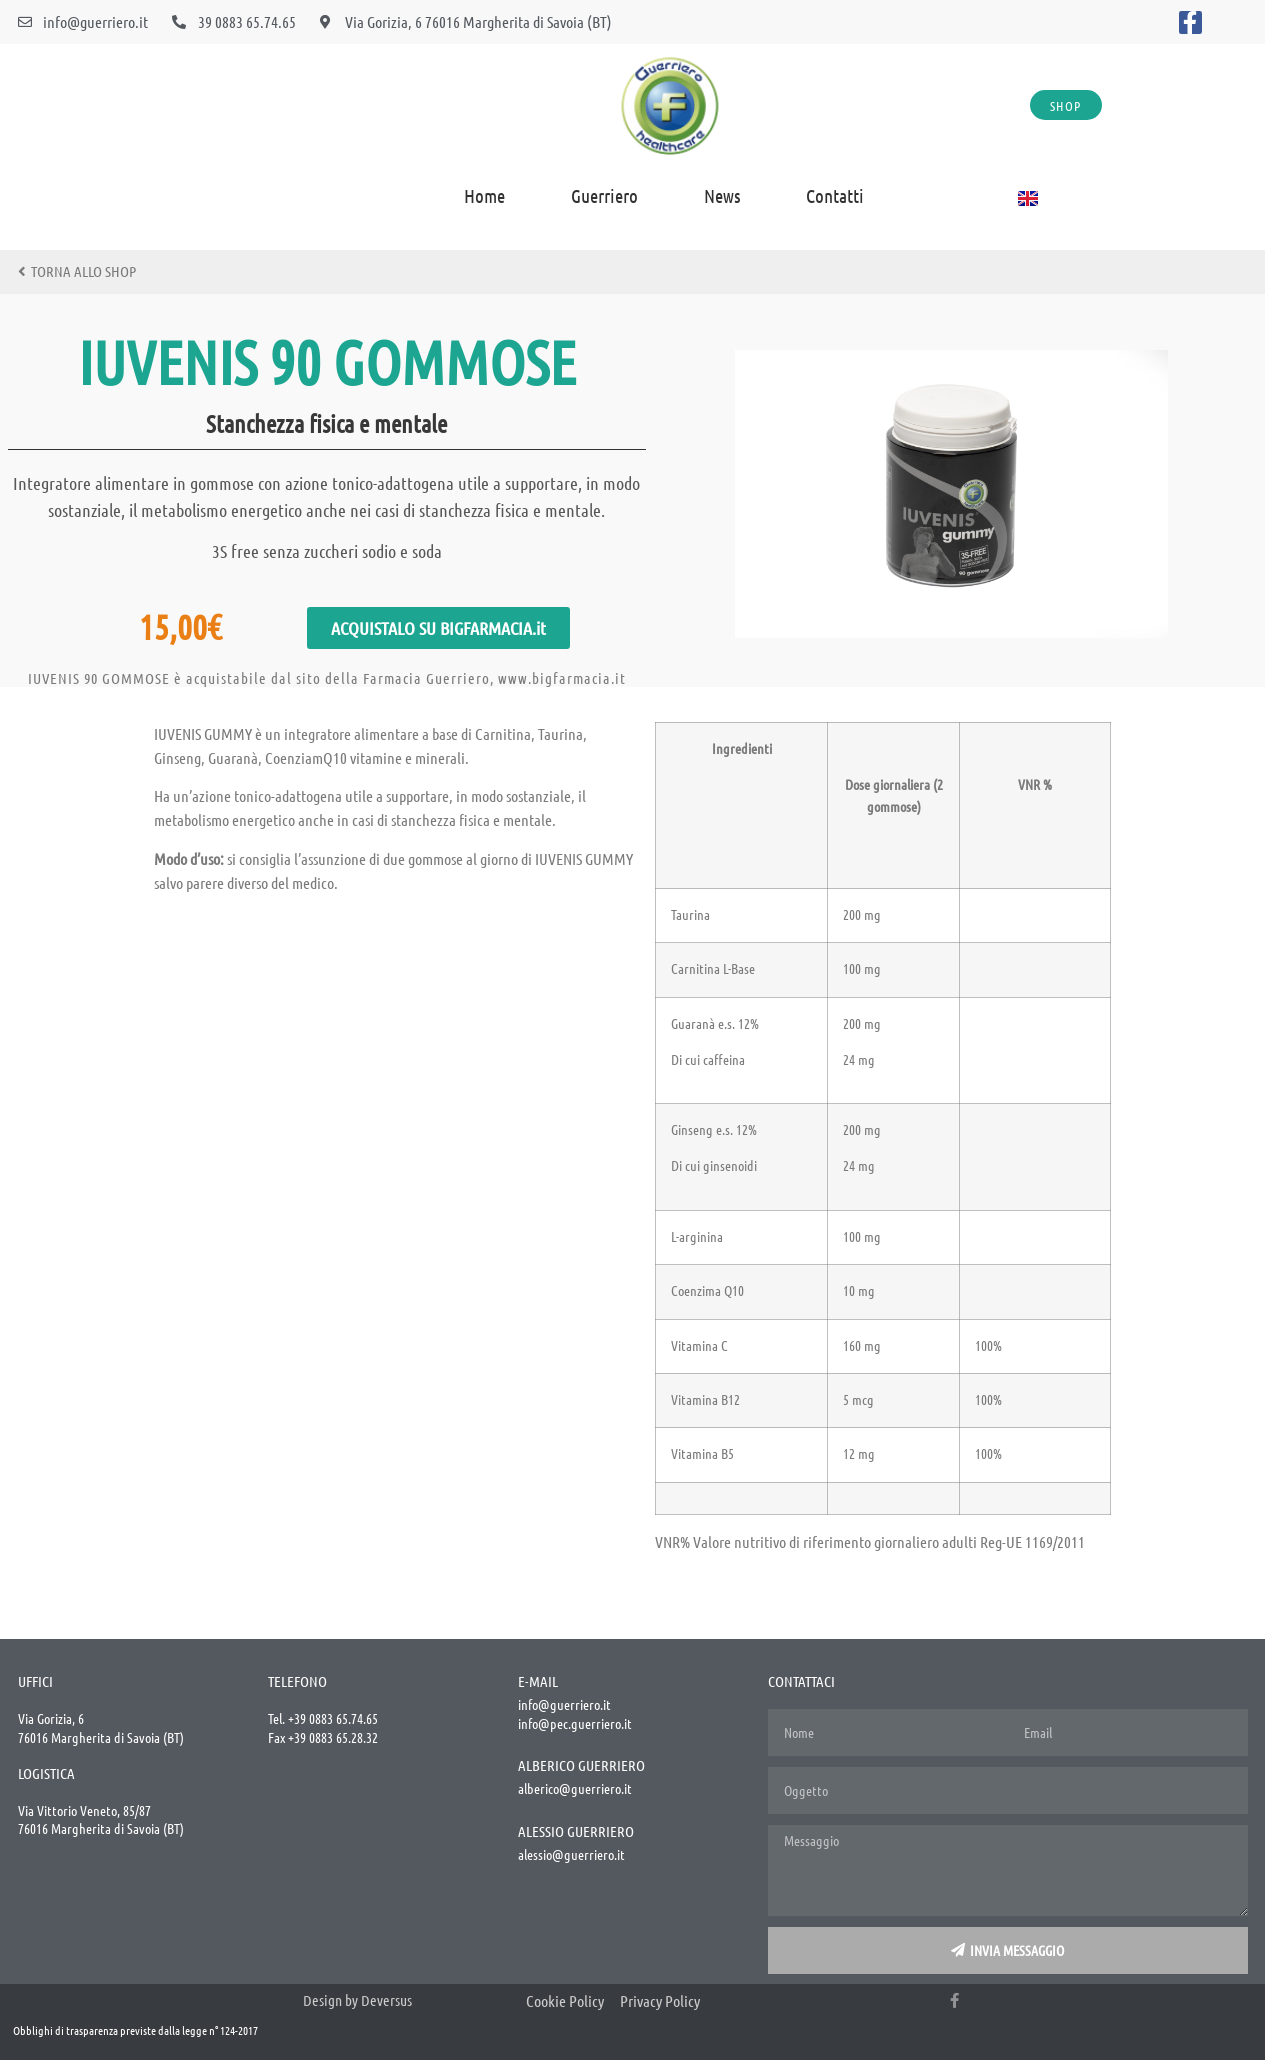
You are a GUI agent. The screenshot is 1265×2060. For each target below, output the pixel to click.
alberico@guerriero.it (575, 1788)
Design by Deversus (357, 2000)
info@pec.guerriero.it (575, 1723)
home (484, 195)
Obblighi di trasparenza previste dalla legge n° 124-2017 (135, 2030)
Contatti (835, 195)
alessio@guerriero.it (571, 1854)
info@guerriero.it (564, 1704)
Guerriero (604, 195)
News (722, 195)
